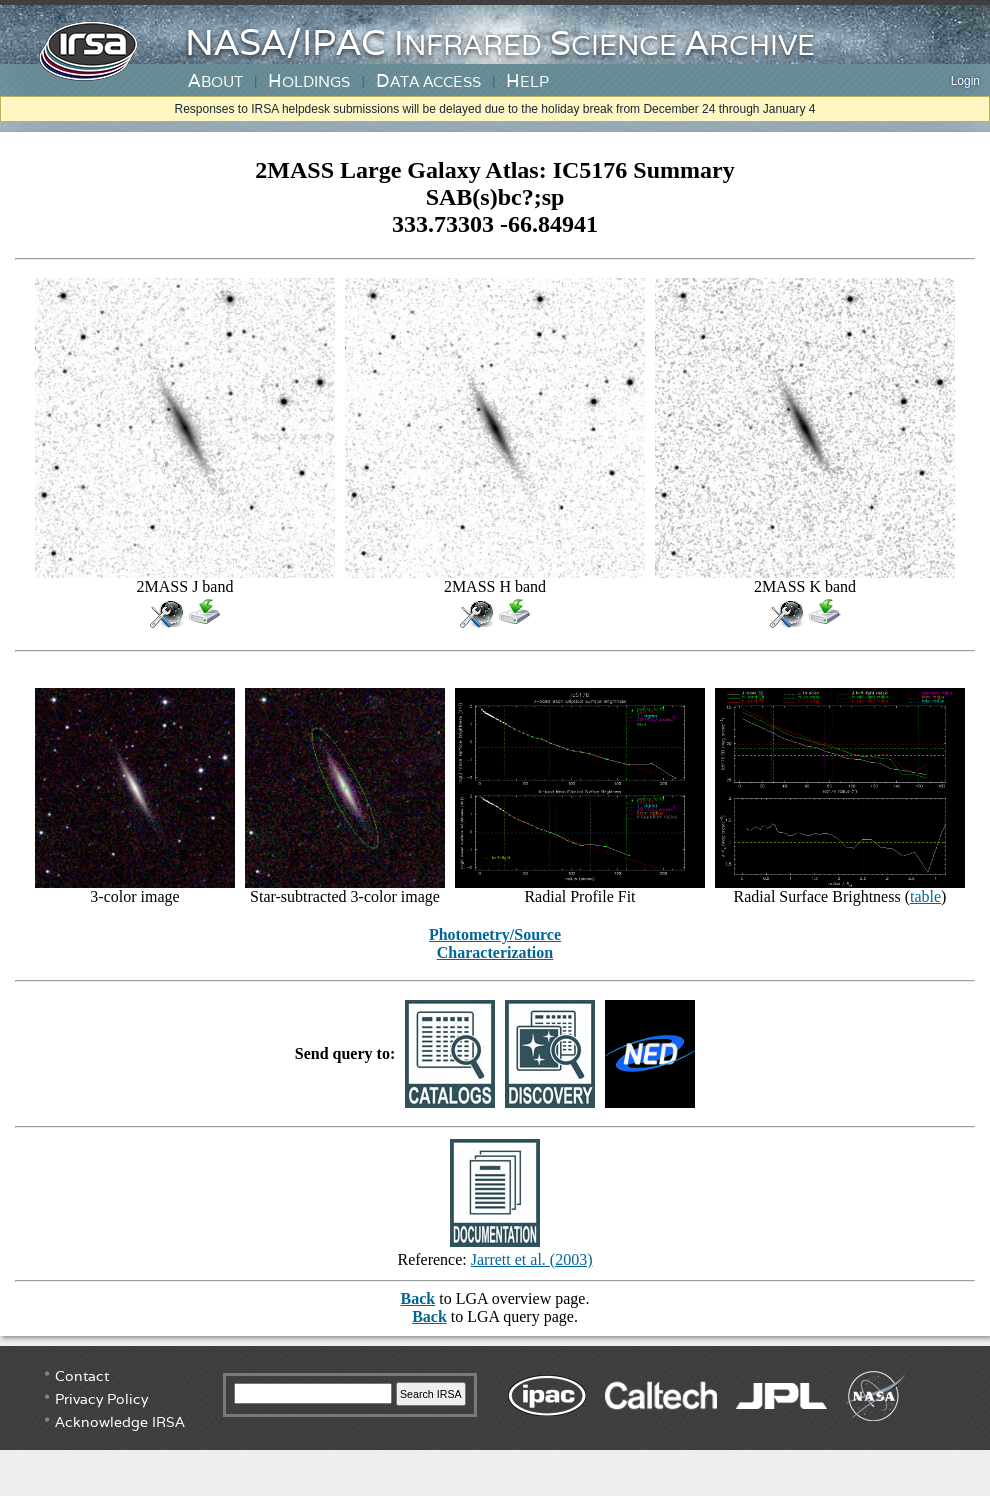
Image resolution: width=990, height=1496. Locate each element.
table (925, 896)
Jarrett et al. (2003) (532, 1259)
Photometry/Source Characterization (495, 943)
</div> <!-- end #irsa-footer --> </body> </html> (495, 1421)
